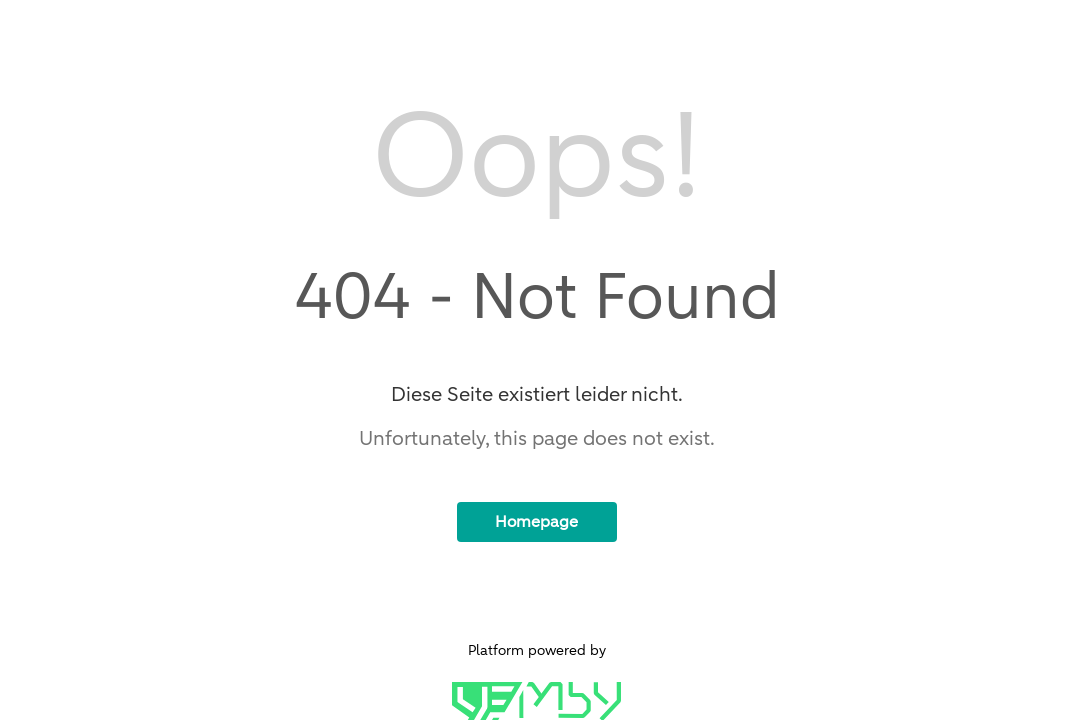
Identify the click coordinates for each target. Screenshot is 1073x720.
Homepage (536, 522)
